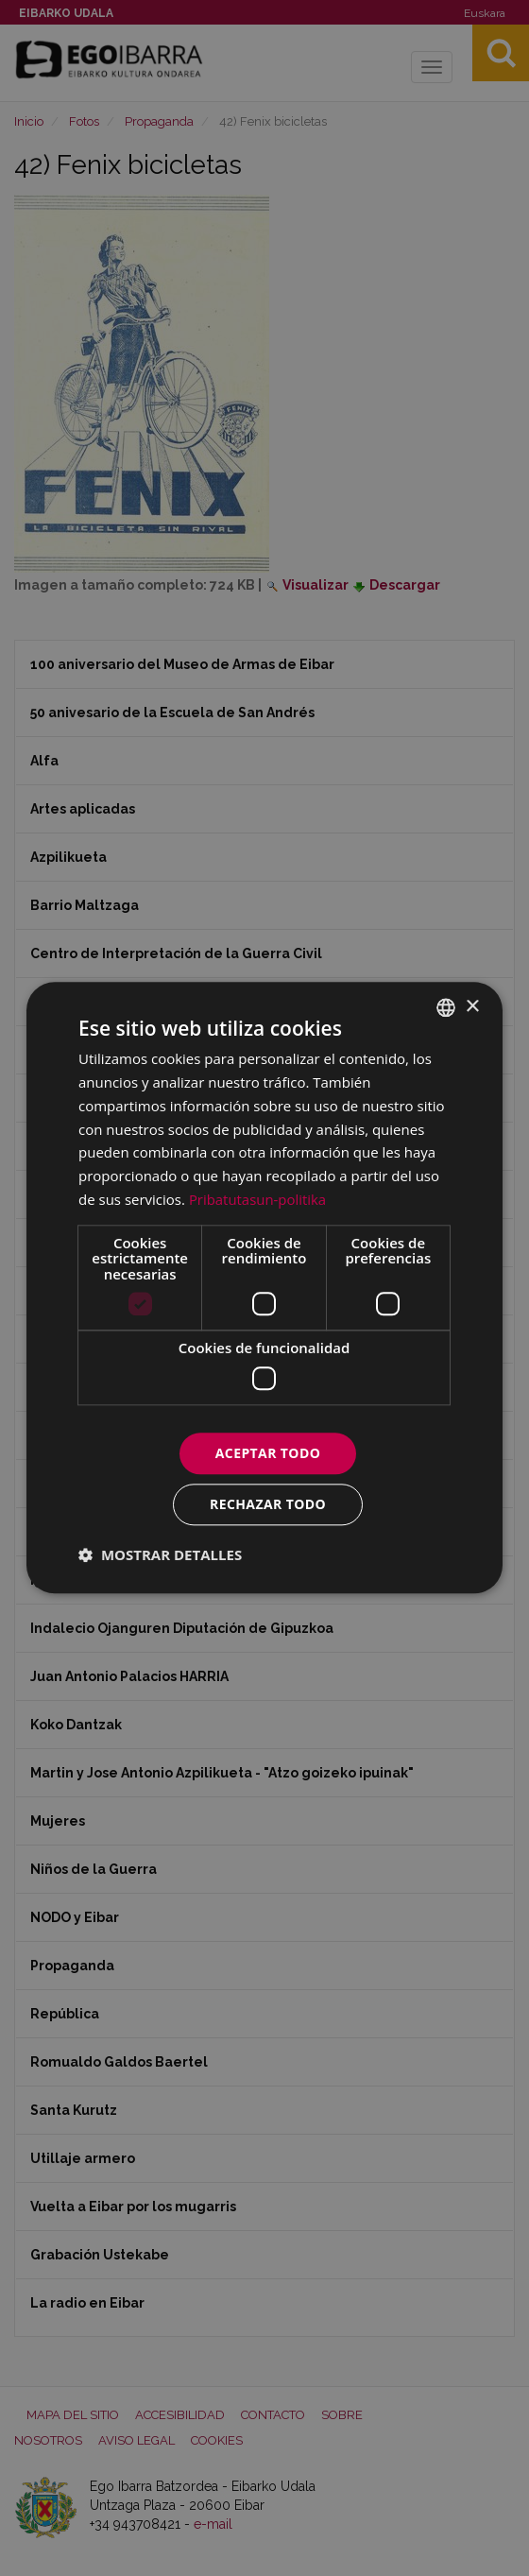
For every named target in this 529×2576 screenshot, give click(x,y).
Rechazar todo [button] (268, 1505)
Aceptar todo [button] (267, 1453)
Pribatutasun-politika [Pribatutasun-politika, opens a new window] (258, 1199)
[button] (160, 1555)
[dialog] (264, 1287)
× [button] (472, 1007)
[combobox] (445, 1007)
